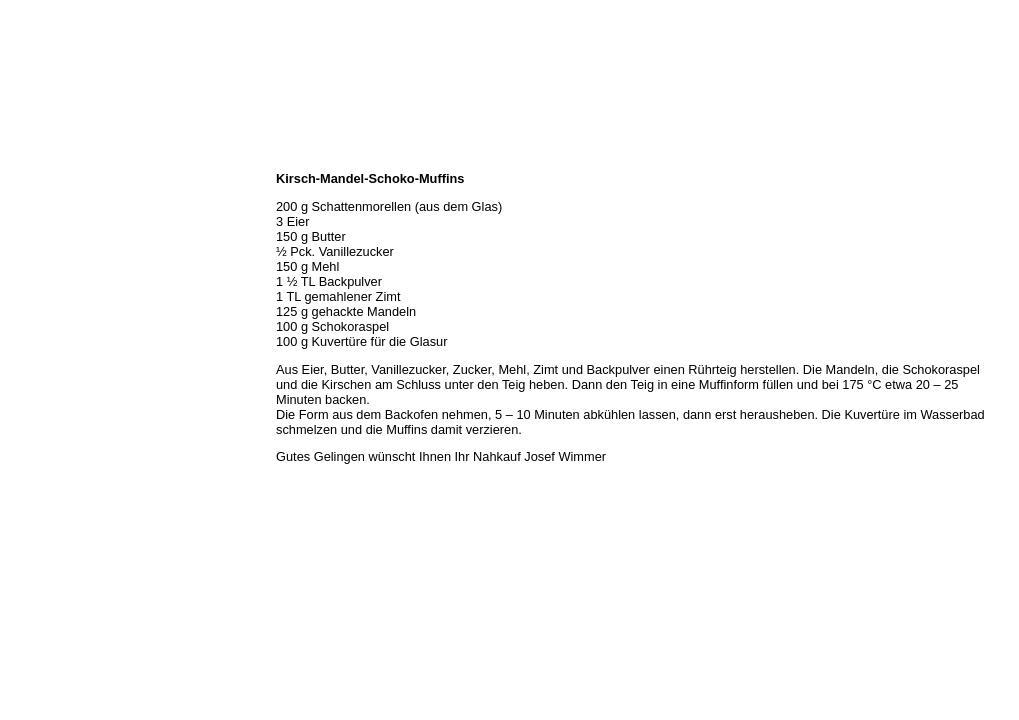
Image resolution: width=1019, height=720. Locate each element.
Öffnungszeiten (47, 202)
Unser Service (44, 246)
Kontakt (28, 312)
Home (23, 158)
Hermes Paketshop (57, 268)
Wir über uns (41, 180)
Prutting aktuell (47, 356)
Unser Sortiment (50, 224)
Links (22, 334)
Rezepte (29, 290)
